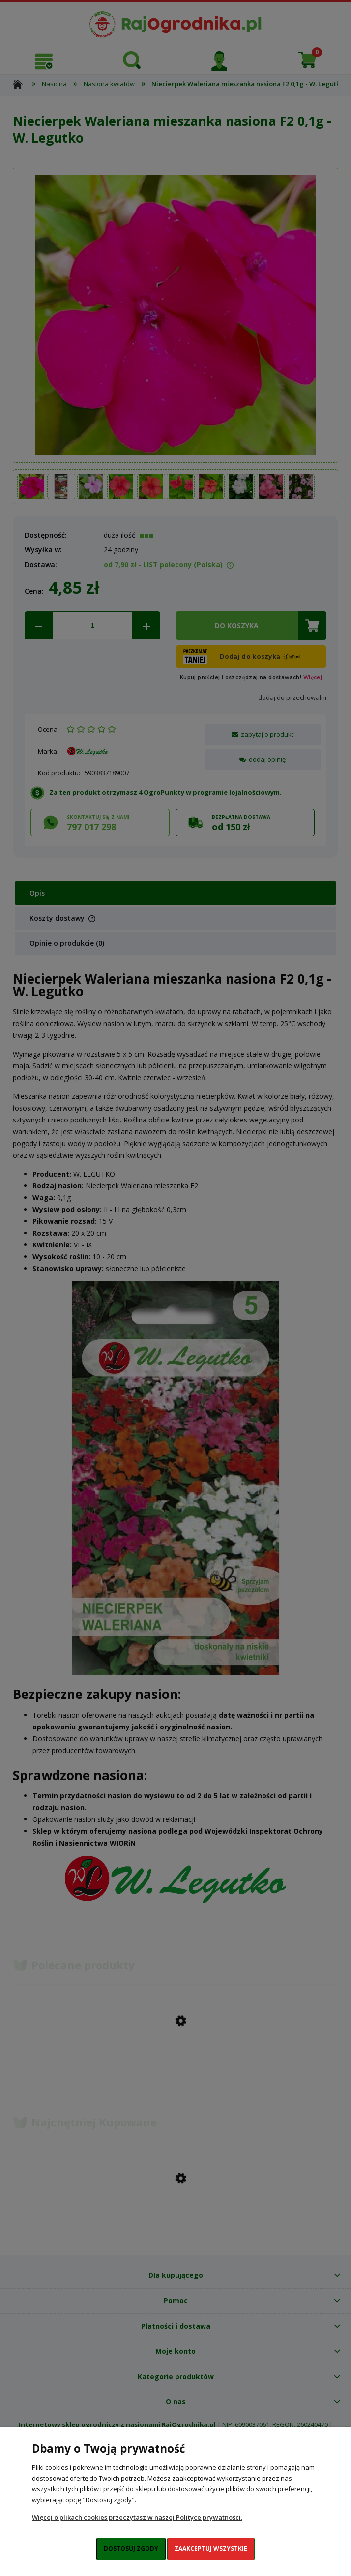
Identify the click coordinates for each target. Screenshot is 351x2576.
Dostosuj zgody (131, 2549)
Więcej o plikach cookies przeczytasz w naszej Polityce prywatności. (137, 2517)
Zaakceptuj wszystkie (211, 2549)
